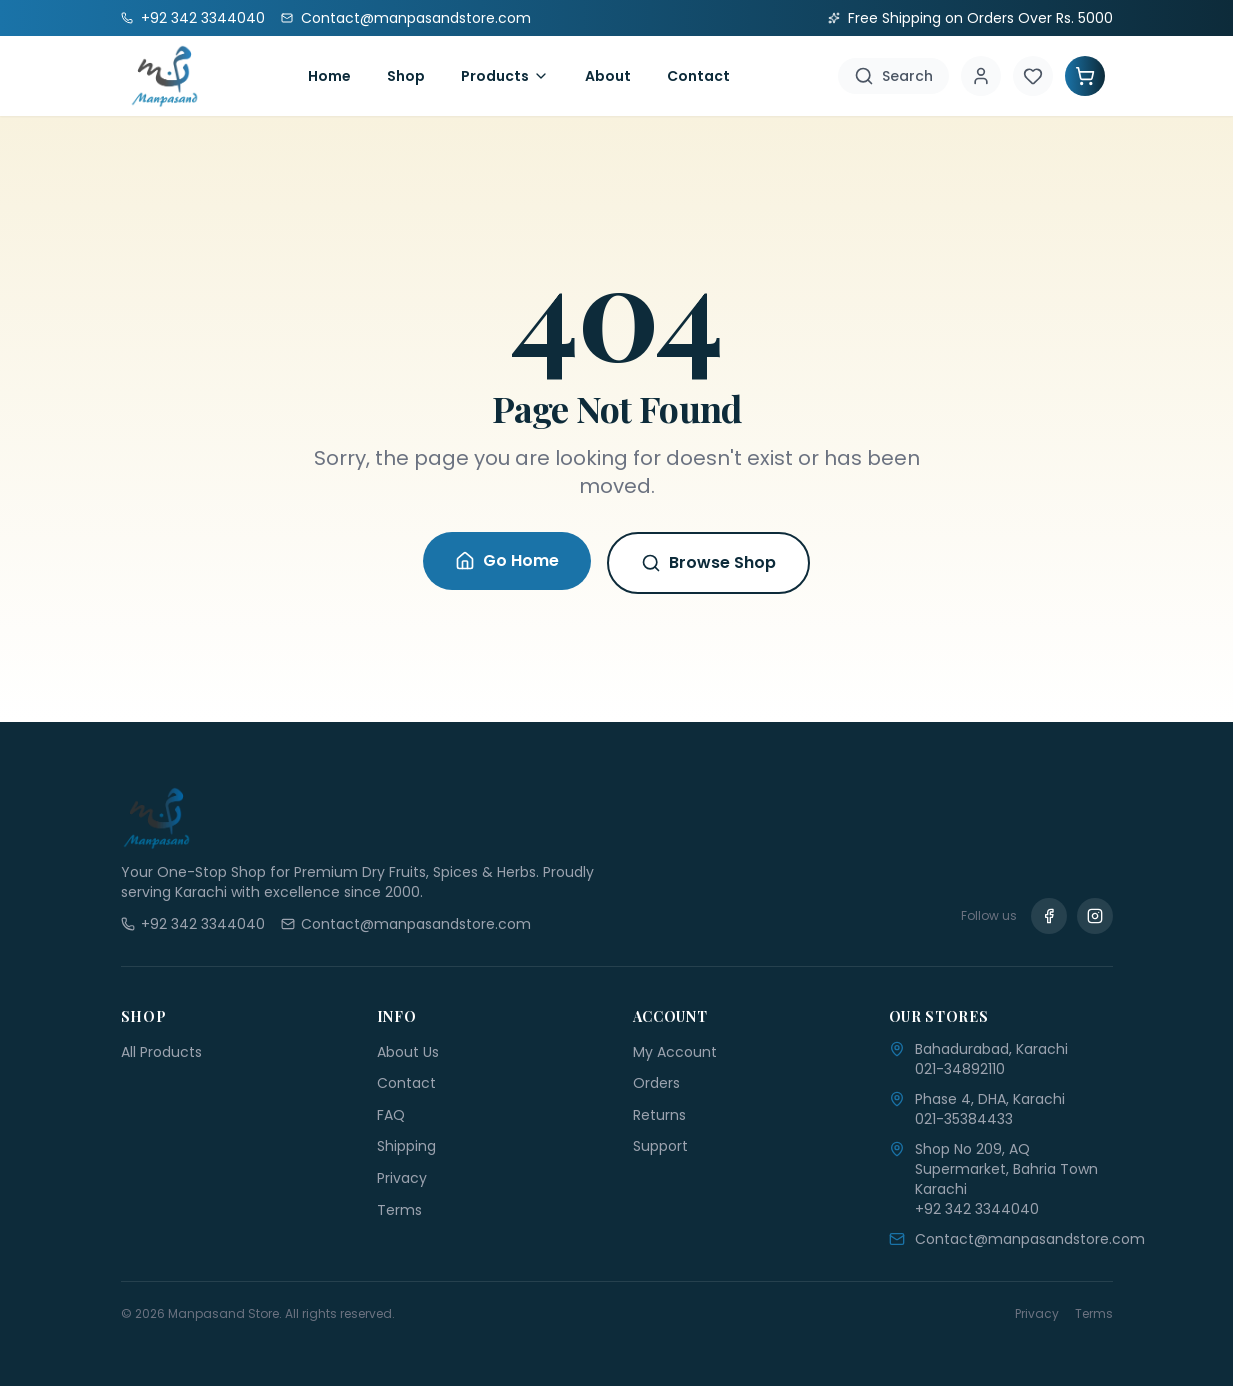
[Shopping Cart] (1085, 76)
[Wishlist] (1033, 76)
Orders (656, 1083)
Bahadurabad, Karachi (991, 1049)
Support (660, 1146)
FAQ (391, 1115)
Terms (399, 1210)
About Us (408, 1052)
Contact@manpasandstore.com (1030, 1239)
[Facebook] (1049, 916)
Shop (406, 76)
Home (329, 76)
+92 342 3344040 (977, 1209)
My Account (675, 1052)
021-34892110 (960, 1069)
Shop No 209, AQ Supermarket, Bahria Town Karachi (1006, 1169)
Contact (698, 76)
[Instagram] (1095, 916)
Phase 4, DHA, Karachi (990, 1099)
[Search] (893, 76)
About (608, 76)
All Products (161, 1052)
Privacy (402, 1178)
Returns (659, 1115)
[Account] (981, 76)
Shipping (406, 1146)
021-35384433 (964, 1119)
